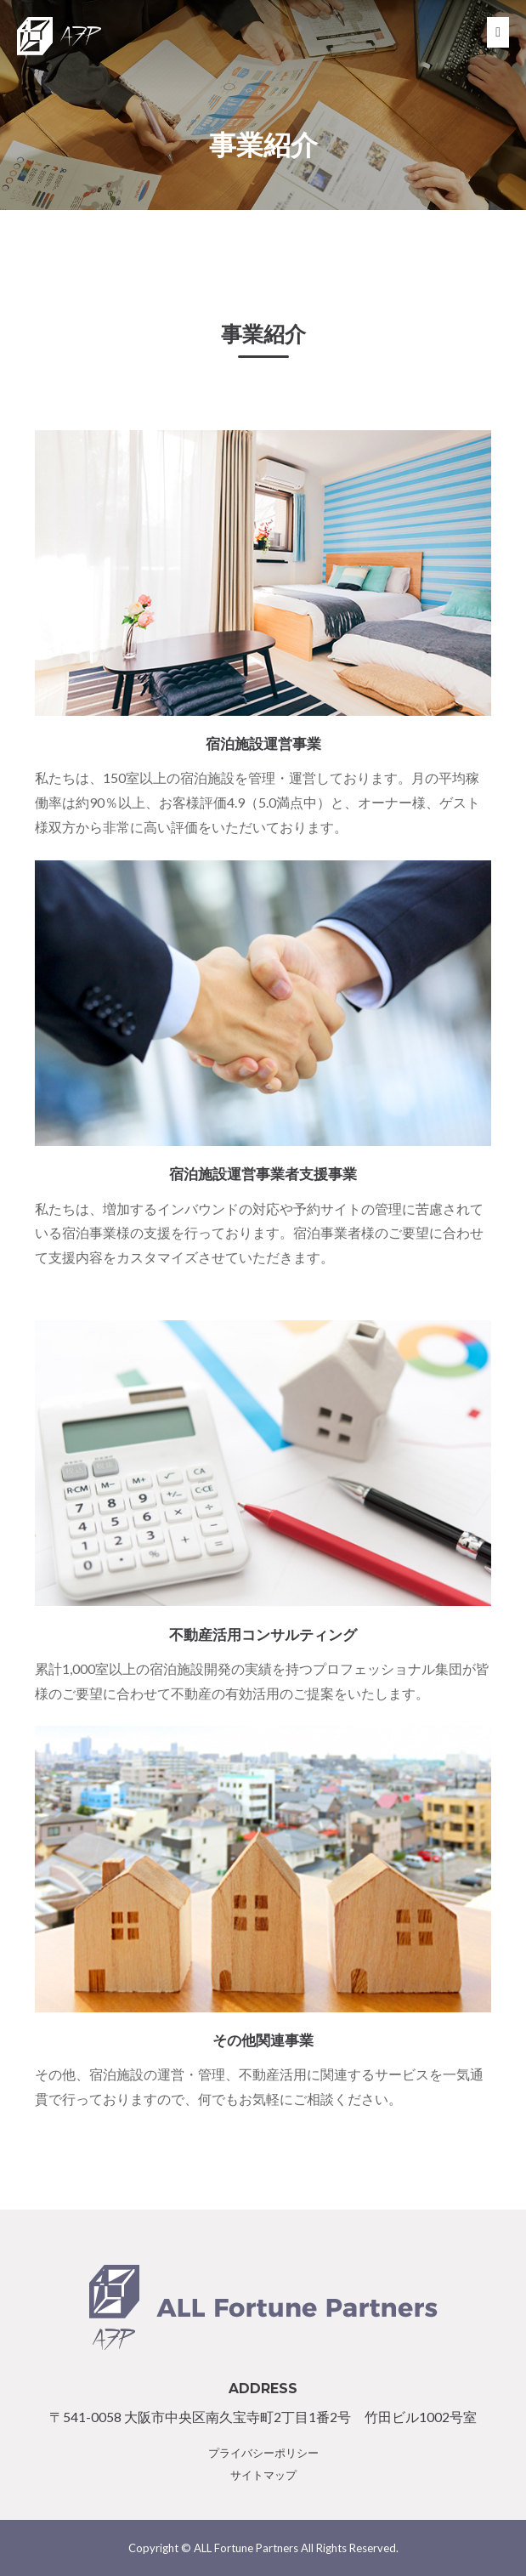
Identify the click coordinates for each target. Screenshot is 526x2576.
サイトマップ (263, 2475)
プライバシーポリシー (263, 2453)
